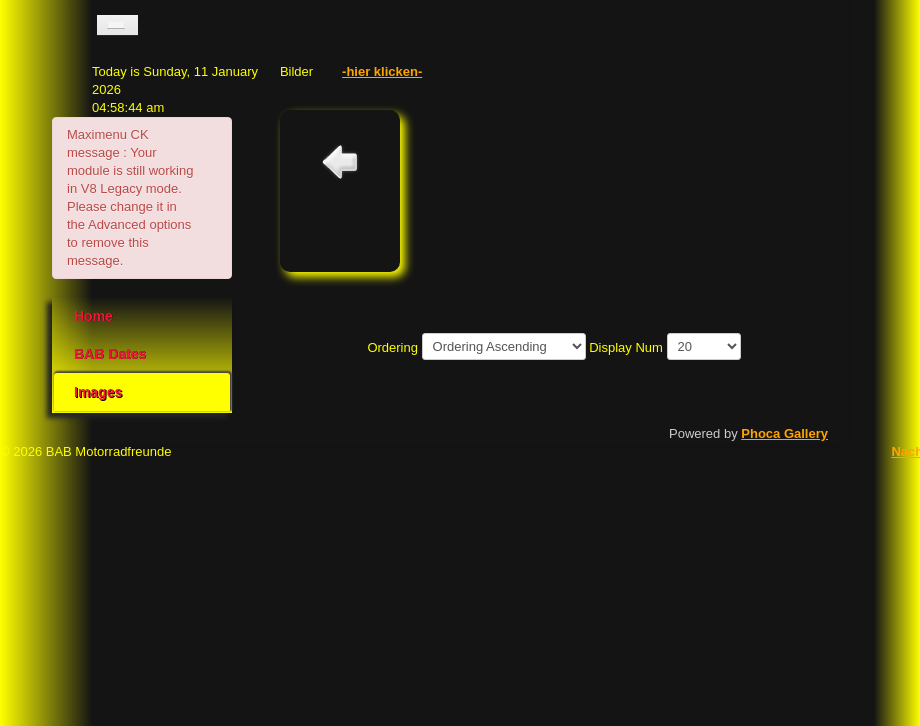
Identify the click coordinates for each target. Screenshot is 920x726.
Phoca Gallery (784, 433)
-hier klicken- (382, 71)
